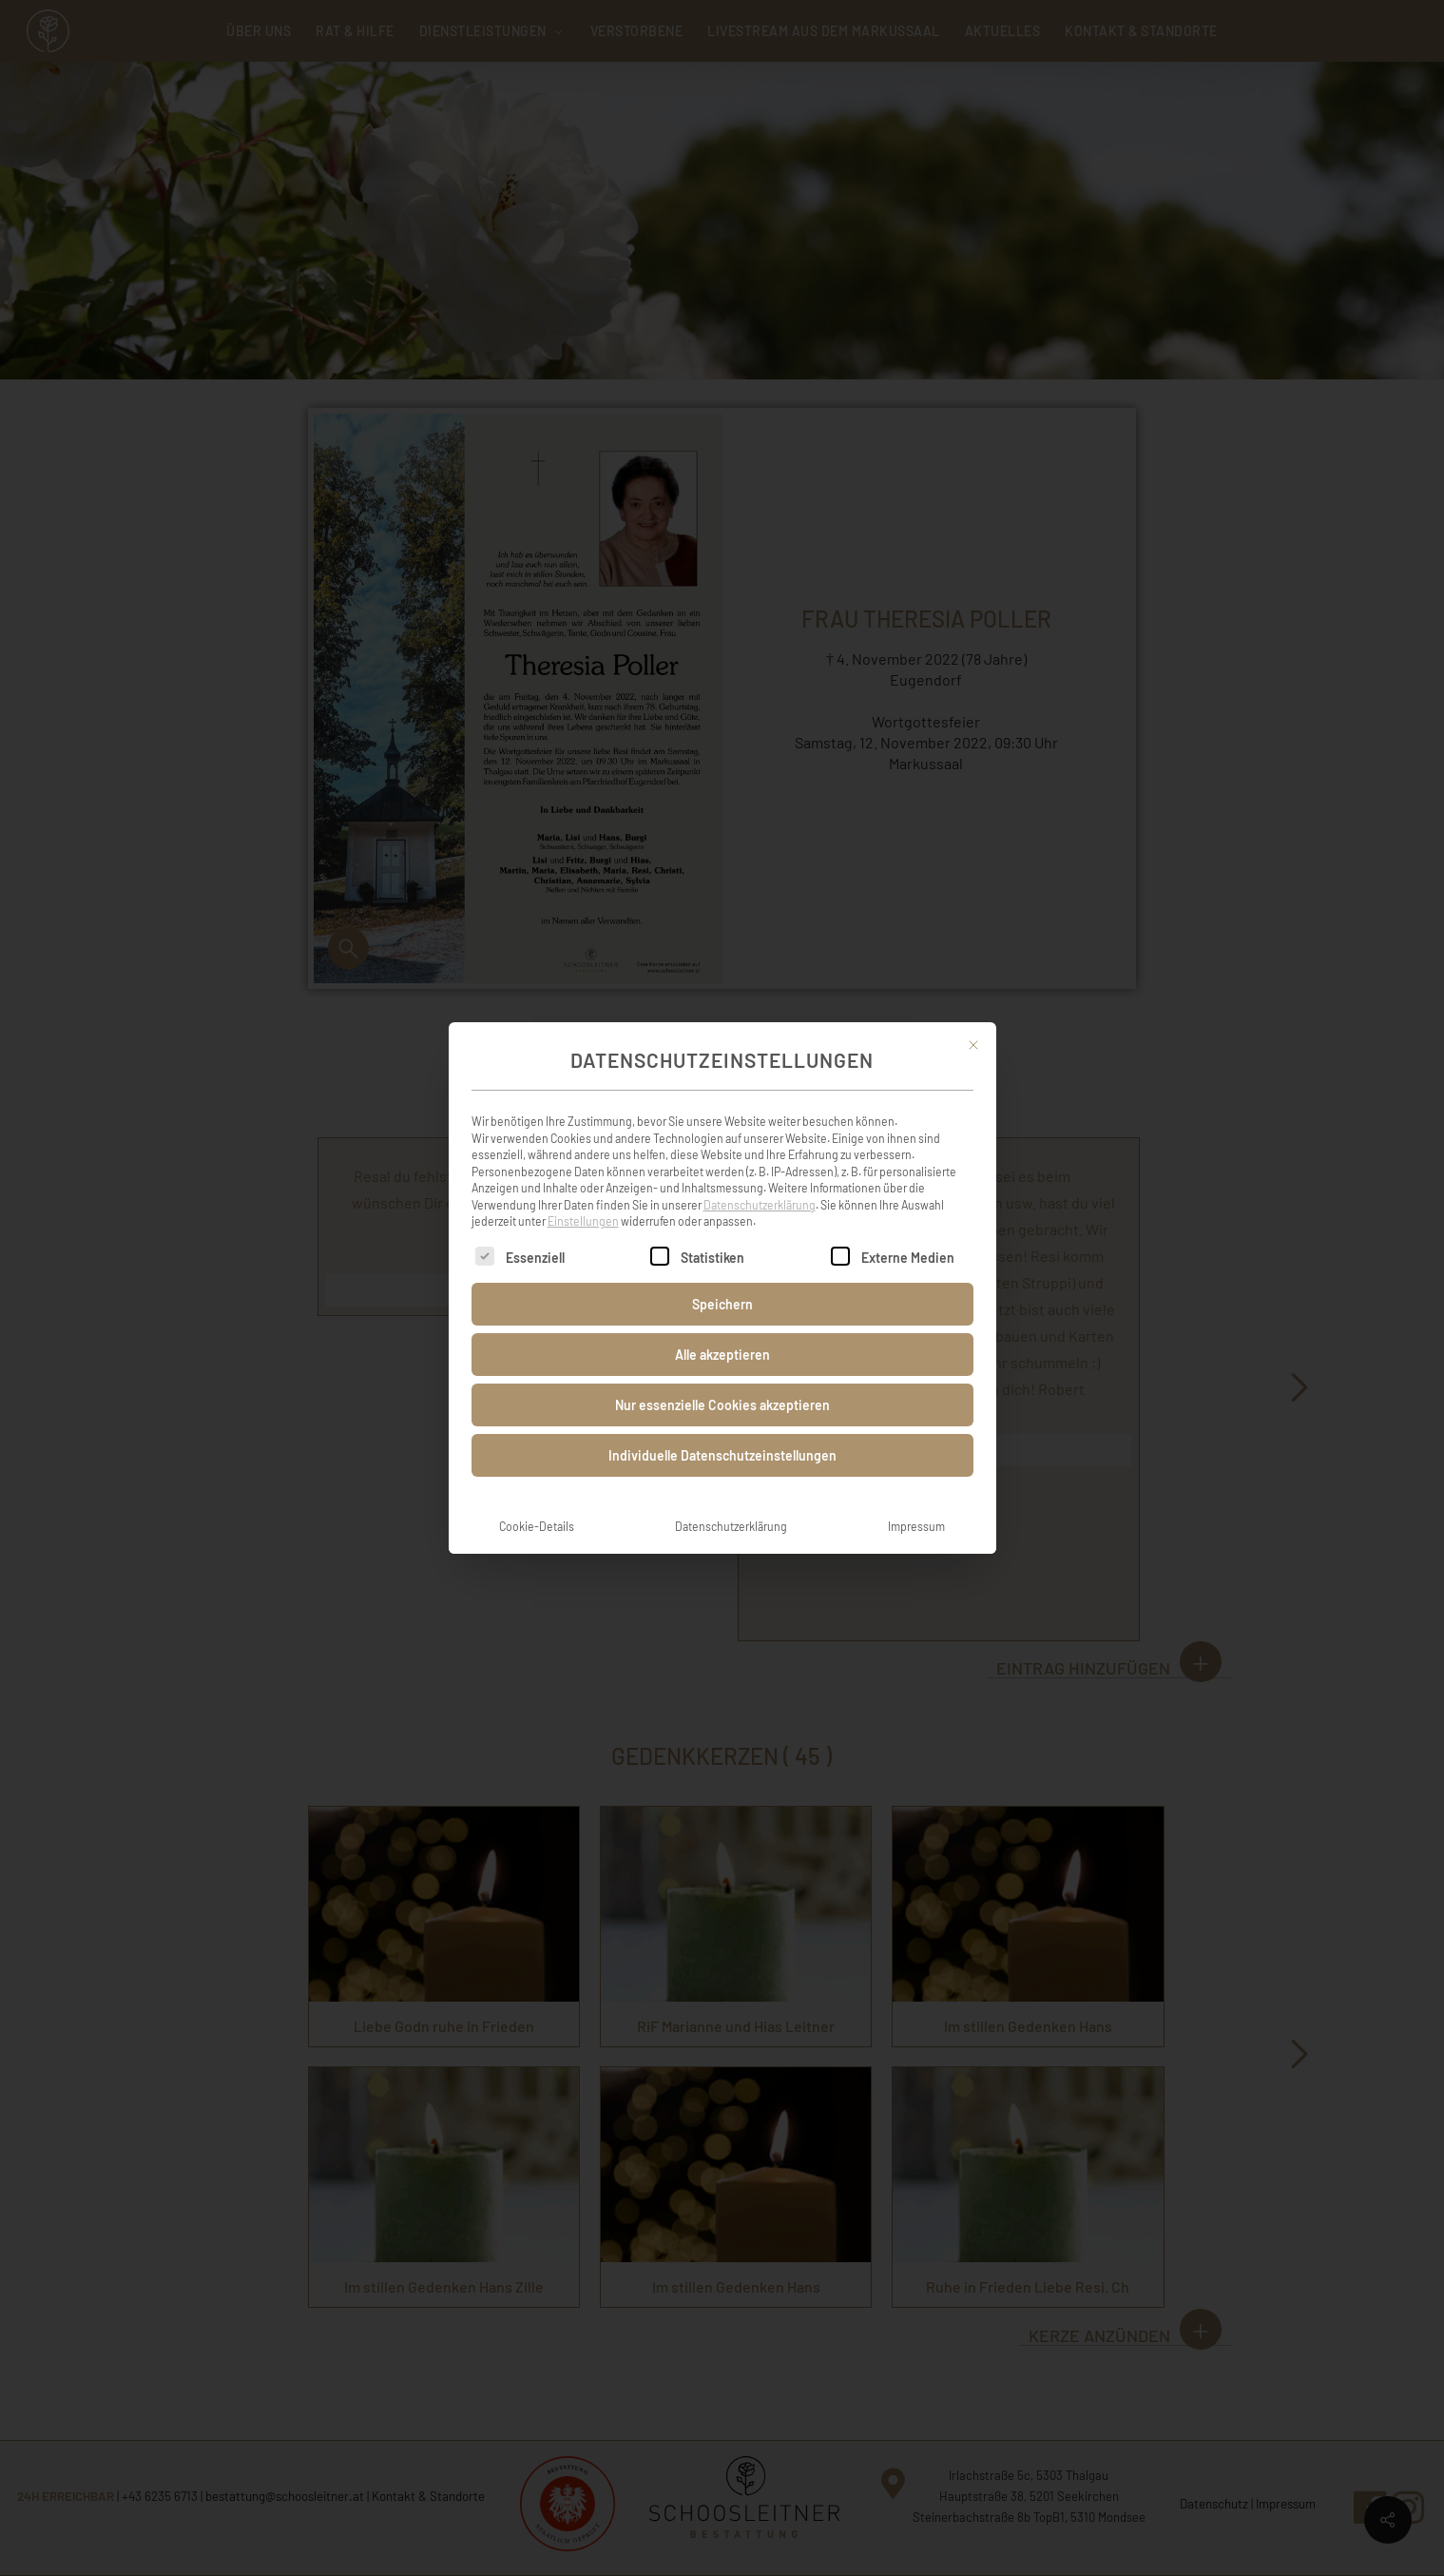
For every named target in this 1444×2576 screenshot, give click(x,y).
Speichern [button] (722, 1302)
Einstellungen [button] (583, 1219)
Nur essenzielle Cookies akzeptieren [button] (722, 1403)
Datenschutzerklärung (759, 1203)
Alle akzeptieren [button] (722, 1353)
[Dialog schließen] (973, 1043)
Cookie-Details (536, 1524)
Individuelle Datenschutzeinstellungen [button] (722, 1453)
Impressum (916, 1524)
